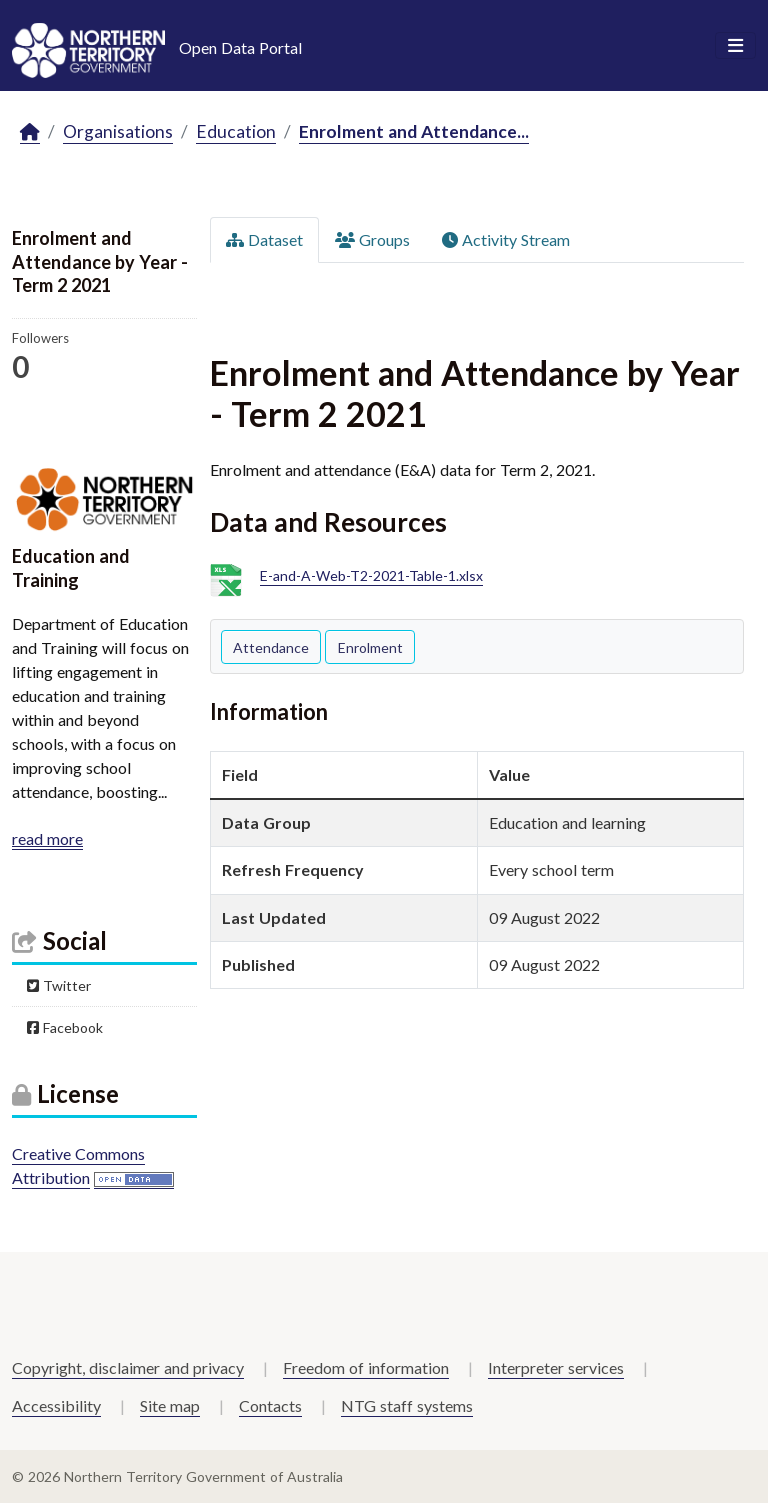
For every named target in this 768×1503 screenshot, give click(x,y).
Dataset (264, 239)
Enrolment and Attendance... (414, 131)
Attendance (271, 647)
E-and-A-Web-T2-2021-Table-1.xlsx (371, 576)
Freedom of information (366, 1367)
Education (236, 131)
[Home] (30, 132)
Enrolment (370, 647)
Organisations (118, 131)
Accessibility (56, 1405)
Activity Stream (506, 239)
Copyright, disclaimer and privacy (128, 1367)
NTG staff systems (407, 1405)
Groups (372, 239)
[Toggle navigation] (735, 46)
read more (47, 838)
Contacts (270, 1405)
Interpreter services (556, 1367)
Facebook (65, 1027)
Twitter (59, 985)
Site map (170, 1405)
